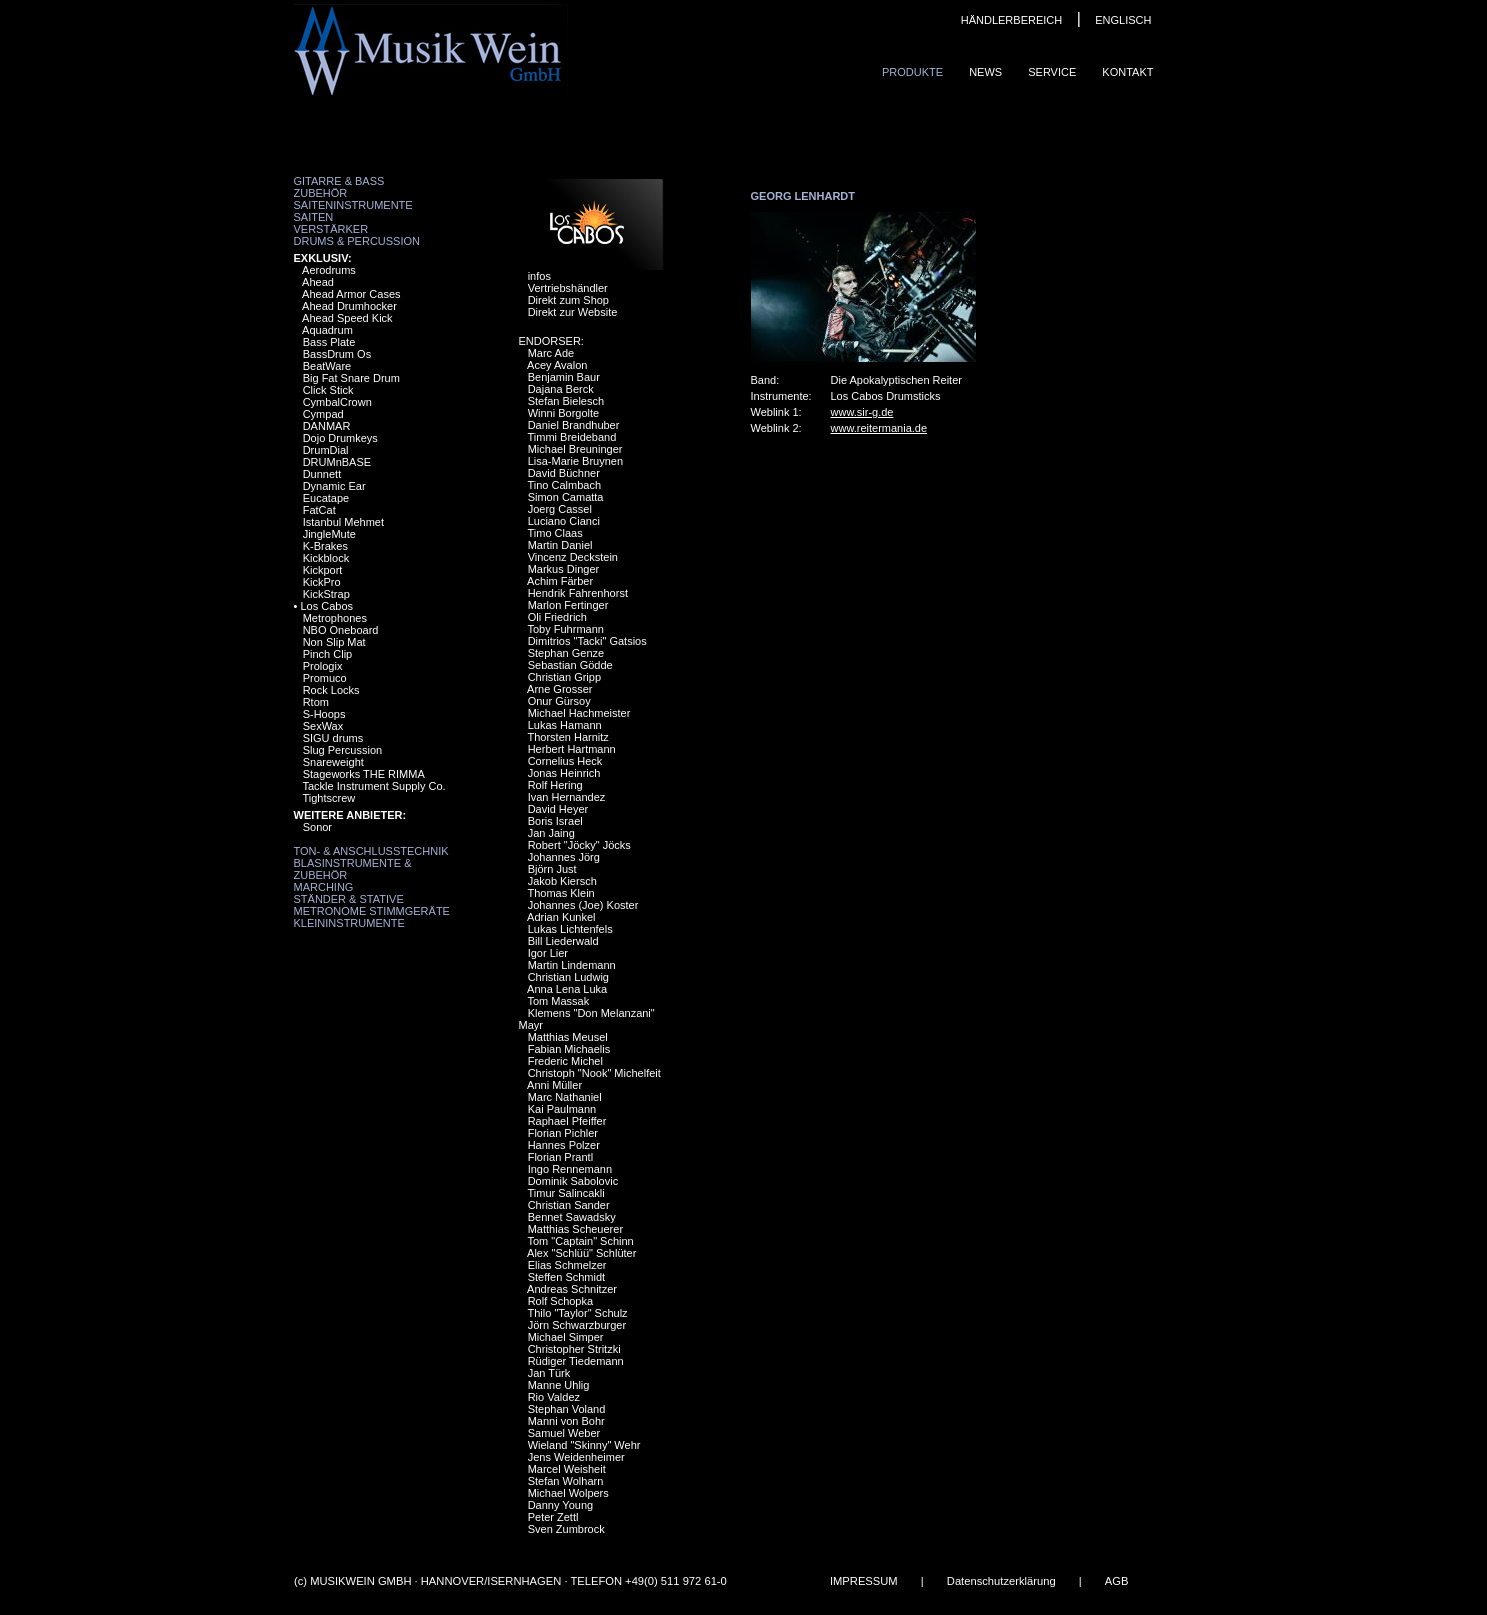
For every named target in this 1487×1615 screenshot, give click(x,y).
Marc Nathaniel (565, 1097)
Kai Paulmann (562, 1109)
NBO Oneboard (341, 630)
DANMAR (327, 426)
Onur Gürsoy (559, 701)
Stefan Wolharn (566, 1481)
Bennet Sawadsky (572, 1217)
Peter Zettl (553, 1517)
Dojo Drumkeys (340, 438)
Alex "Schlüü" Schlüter (581, 1253)
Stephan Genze (566, 653)
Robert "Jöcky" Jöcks (579, 845)
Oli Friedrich (557, 617)
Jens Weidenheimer (576, 1457)
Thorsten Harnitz (567, 737)
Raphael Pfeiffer (567, 1121)
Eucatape (326, 498)
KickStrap (326, 594)
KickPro (322, 582)
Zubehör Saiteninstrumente (353, 199)
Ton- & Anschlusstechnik (371, 851)
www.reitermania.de (879, 428)
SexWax (323, 726)
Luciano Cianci (564, 521)
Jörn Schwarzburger (577, 1325)
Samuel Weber (564, 1433)
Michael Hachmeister (579, 713)
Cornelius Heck (565, 761)
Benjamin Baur (564, 377)
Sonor (317, 827)
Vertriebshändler (568, 288)
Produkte (912, 72)
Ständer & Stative (349, 899)
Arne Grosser (559, 689)
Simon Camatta (566, 497)
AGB (1116, 1581)
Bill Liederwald (563, 941)
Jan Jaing (551, 833)
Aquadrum (327, 330)
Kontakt (1127, 72)
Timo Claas (554, 533)
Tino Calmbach (564, 485)
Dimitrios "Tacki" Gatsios (587, 641)
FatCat (319, 510)
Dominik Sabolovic (573, 1181)
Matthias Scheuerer (575, 1229)
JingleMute (329, 534)
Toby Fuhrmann (565, 629)
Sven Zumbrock (566, 1529)
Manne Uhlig (559, 1385)
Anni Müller (554, 1085)
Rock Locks (331, 690)
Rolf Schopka (560, 1301)
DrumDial (326, 450)
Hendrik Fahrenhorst (578, 593)
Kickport (323, 570)
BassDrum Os (337, 354)
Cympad (323, 414)
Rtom (316, 702)
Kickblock (326, 558)
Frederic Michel (565, 1061)
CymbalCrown (337, 402)
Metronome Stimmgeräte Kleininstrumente (372, 917)
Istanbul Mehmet (343, 522)
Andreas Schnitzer (572, 1289)
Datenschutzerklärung (1000, 1581)
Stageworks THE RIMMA (364, 774)
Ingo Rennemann (570, 1169)
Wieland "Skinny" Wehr (584, 1445)
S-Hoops (324, 714)
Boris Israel (555, 821)
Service (1052, 72)
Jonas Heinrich (564, 773)
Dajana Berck (561, 389)
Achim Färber (560, 581)
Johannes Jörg (564, 857)
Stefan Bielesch (566, 401)
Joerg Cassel (560, 509)
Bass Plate (329, 342)
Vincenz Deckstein (573, 557)
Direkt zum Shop (568, 300)
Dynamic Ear (334, 486)
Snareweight (333, 762)
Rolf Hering (555, 785)
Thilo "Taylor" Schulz (577, 1313)
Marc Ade (551, 353)
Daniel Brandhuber (574, 425)
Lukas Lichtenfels (570, 929)
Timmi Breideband (571, 437)
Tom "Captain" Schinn (580, 1241)
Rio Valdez (554, 1397)
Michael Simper (566, 1337)
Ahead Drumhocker (349, 306)
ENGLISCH (1123, 20)
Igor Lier (548, 953)
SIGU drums (333, 738)
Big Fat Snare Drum (351, 378)
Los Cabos (326, 606)
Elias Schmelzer (567, 1265)
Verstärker (331, 229)
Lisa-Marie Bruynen (575, 461)
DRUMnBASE (337, 462)
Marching (324, 887)
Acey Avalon (557, 365)
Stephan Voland (567, 1409)
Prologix (323, 666)
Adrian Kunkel (561, 917)
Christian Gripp (564, 677)
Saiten (314, 217)
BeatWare (327, 366)
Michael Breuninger (575, 449)
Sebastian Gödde (570, 665)
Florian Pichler (563, 1133)
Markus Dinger (564, 569)
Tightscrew (328, 798)
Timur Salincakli (565, 1193)
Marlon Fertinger (568, 605)
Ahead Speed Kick (347, 318)
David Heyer (558, 809)
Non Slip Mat (334, 642)
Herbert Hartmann (572, 749)
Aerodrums (329, 270)
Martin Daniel (560, 545)
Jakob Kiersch (562, 881)
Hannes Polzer (564, 1145)
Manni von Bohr (566, 1421)
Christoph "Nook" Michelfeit (594, 1073)
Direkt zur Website (573, 312)
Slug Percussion (343, 750)
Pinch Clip (328, 654)
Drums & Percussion (357, 241)
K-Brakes (325, 546)
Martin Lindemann (572, 965)
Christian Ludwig (568, 977)
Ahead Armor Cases (351, 294)
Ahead (318, 282)
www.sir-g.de (862, 412)
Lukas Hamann (565, 725)
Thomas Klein (560, 893)
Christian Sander (569, 1205)
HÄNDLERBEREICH (1011, 20)
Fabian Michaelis (569, 1049)
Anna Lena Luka (567, 989)
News (985, 72)
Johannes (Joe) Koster (583, 905)
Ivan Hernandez (567, 797)
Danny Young (560, 1505)
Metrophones (335, 618)
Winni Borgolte (564, 413)
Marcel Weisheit (567, 1469)
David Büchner (564, 473)
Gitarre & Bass (339, 181)
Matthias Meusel (568, 1037)
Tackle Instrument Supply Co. (373, 786)
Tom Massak (558, 1001)
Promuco (325, 678)
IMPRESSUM (863, 1581)
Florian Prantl (560, 1157)
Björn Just (552, 869)
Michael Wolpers (568, 1493)
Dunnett (322, 474)
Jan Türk (549, 1373)
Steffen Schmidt (566, 1277)
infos (539, 276)
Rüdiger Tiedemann (576, 1361)
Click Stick (328, 390)
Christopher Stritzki (574, 1349)
